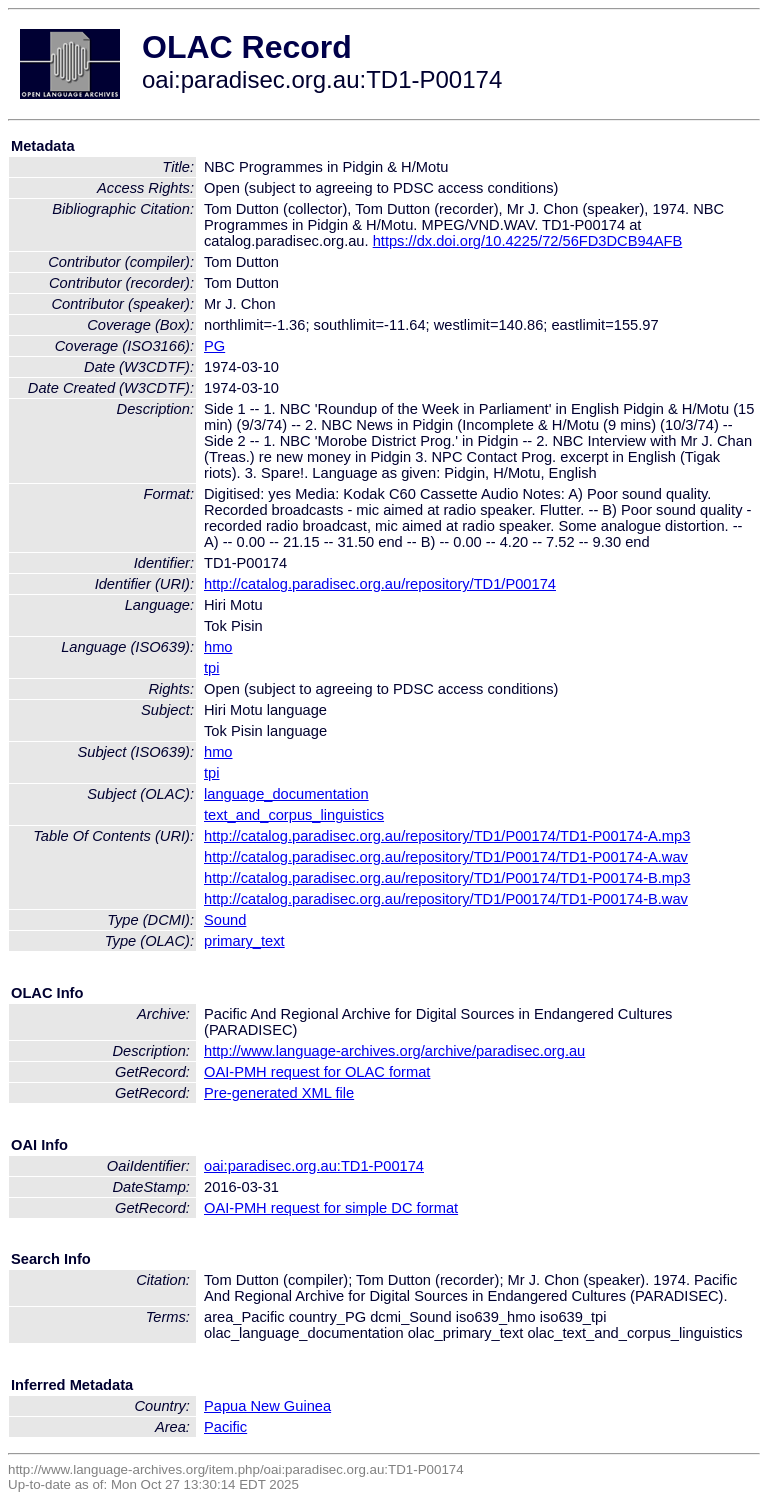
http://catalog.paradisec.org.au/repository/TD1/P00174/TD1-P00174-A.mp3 (447, 836)
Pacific (225, 1427)
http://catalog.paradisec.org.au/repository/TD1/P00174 (380, 584)
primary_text (244, 941)
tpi (211, 668)
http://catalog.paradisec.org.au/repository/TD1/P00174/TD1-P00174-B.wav (446, 899)
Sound (225, 920)
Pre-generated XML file (279, 1093)
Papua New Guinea (267, 1406)
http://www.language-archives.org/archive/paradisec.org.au (394, 1051)
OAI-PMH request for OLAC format (317, 1072)
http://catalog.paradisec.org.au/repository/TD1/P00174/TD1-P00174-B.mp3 (447, 878)
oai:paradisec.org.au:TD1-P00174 (314, 1166)
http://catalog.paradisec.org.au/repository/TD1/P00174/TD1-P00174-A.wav (446, 857)
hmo (218, 647)
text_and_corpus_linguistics (294, 815)
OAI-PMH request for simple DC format (331, 1208)
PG (214, 346)
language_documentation (286, 794)
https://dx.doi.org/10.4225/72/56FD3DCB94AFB (528, 241)
